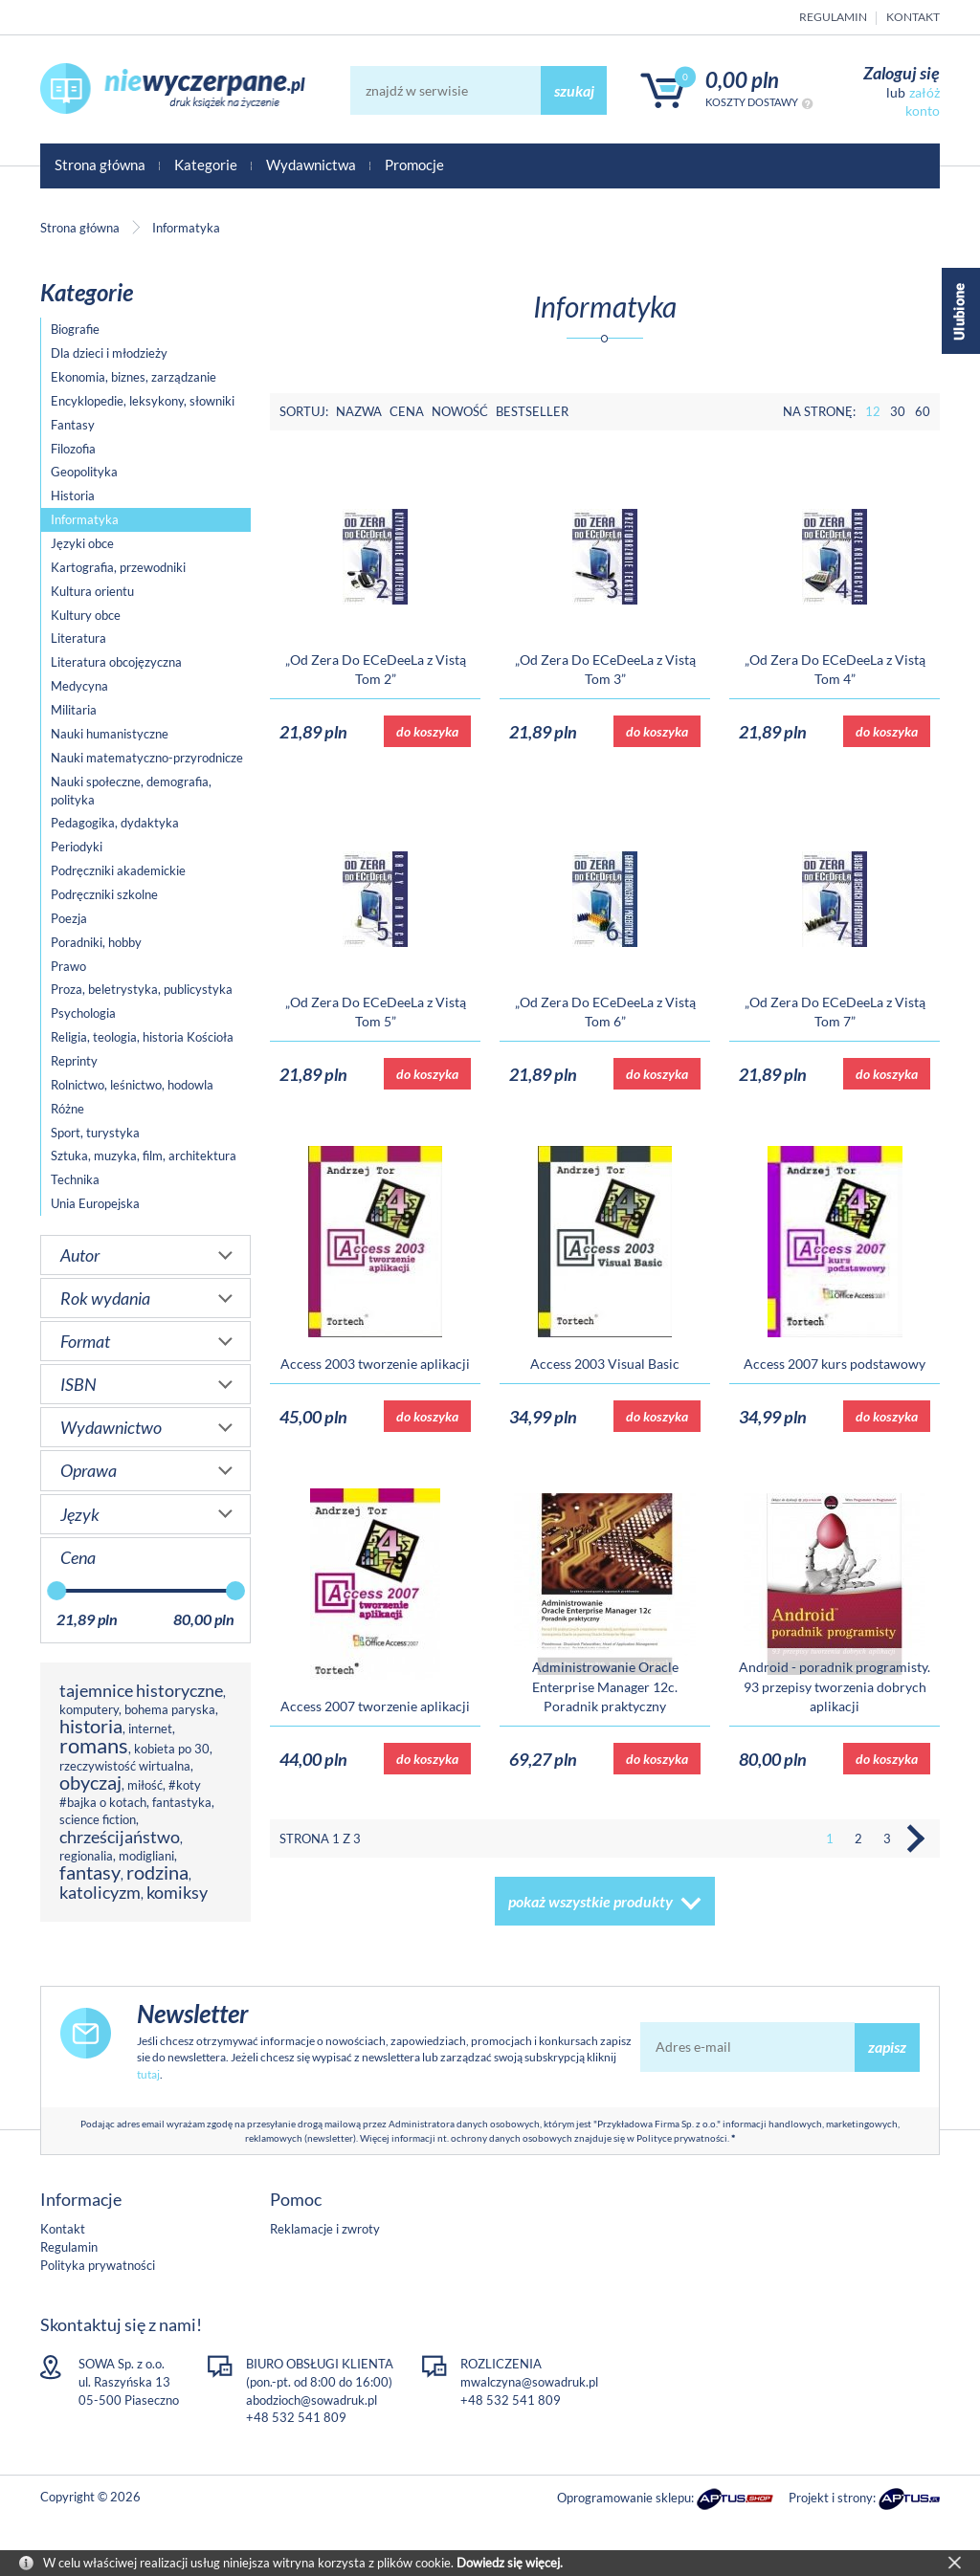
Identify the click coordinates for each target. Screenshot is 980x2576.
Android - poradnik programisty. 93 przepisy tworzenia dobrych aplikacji (834, 1686)
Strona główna (100, 164)
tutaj (148, 2074)
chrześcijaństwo (119, 1836)
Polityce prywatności (681, 2138)
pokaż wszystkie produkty (590, 1901)
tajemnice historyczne (141, 1690)
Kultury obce (86, 615)
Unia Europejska (95, 1203)
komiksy (177, 1892)
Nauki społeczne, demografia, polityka (131, 790)
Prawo (68, 966)
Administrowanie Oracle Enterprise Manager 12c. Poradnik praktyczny (605, 1686)
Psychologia (83, 1013)
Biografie (75, 329)
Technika (75, 1179)
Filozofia (73, 448)
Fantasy (73, 424)
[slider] (56, 1590)
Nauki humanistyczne (109, 733)
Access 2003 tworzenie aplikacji (375, 1363)
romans (93, 1745)
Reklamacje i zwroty (325, 2228)
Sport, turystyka (95, 1132)
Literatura (78, 638)
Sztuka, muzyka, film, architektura (143, 1155)
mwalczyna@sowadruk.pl (529, 2381)
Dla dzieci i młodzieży (109, 353)
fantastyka (182, 1802)
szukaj (574, 90)
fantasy (90, 1872)
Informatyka (85, 519)
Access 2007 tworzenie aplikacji (375, 1706)
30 (897, 411)
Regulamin (833, 17)
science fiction (97, 1819)
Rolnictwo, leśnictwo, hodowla (132, 1084)
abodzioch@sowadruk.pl (311, 2400)
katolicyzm (100, 1892)
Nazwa (359, 411)
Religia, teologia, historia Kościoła (142, 1037)
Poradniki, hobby (96, 942)
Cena (407, 411)
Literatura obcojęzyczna (116, 662)
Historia (73, 495)
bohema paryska (169, 1709)
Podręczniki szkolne (104, 894)
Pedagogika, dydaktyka (115, 822)
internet (150, 1728)
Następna (916, 1838)
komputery (89, 1709)
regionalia (86, 1855)
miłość (145, 1785)
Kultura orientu (92, 591)
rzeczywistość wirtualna (124, 1765)
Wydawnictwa (311, 164)
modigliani (146, 1855)
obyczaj (90, 1783)
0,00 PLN (742, 80)
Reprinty (74, 1060)
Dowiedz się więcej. (510, 2562)
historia (90, 1726)
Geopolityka (84, 471)
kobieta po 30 (172, 1748)
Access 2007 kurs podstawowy (834, 1363)
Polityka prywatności (97, 2265)
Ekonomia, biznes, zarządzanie (133, 377)
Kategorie (205, 164)
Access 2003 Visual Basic (604, 1363)
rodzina (157, 1872)
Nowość (460, 411)
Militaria (74, 709)
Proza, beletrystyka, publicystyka (142, 989)
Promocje (414, 164)
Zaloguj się (901, 72)
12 (872, 411)
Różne (67, 1108)
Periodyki (76, 846)
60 (922, 411)
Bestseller (532, 411)
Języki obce (82, 543)
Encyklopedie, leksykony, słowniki (142, 400)
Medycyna (79, 686)
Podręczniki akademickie (118, 870)
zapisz (887, 2046)
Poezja (69, 918)
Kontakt (913, 17)
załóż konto (922, 101)
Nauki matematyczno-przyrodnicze (147, 757)
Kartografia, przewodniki (118, 567)
